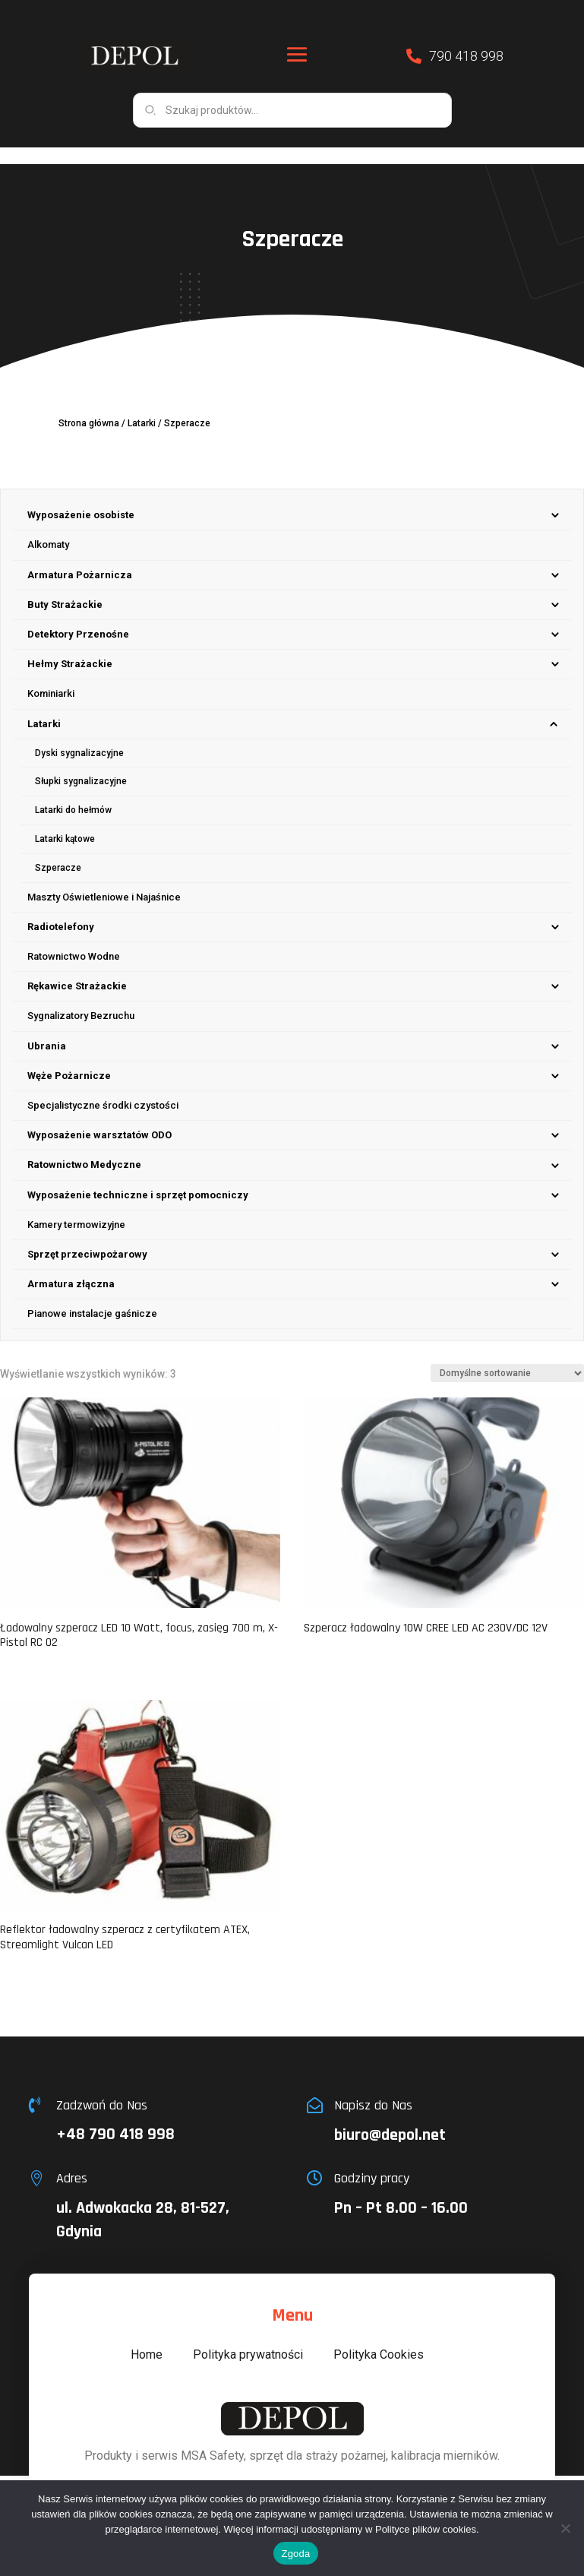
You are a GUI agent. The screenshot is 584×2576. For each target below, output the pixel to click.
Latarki (142, 406)
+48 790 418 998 (115, 2117)
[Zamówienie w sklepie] (507, 1356)
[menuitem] (292, 499)
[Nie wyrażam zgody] (565, 2528)
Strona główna (88, 406)
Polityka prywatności (248, 2338)
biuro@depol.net (390, 2118)
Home (147, 2338)
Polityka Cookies (378, 2338)
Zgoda (295, 2553)
